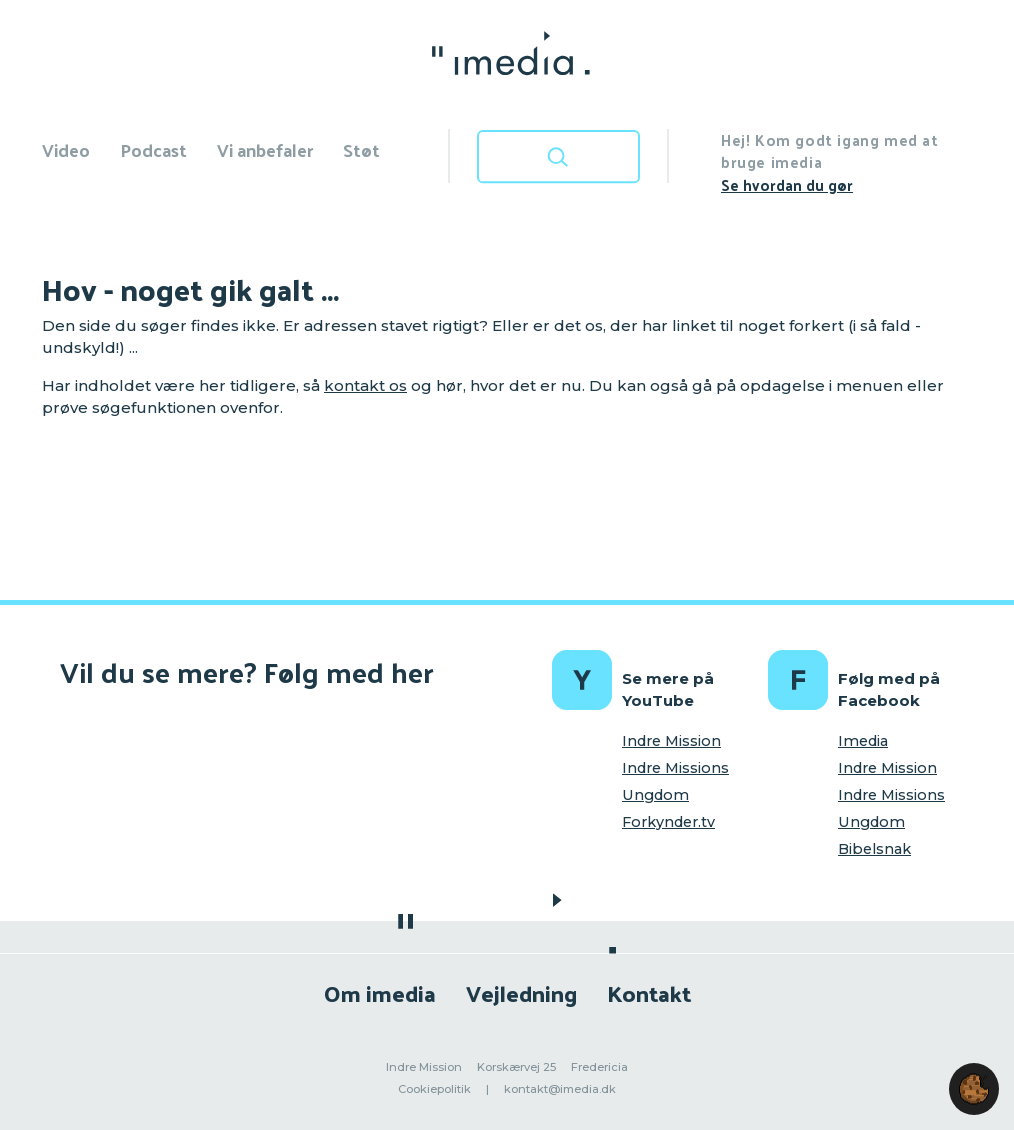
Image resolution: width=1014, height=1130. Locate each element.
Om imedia (380, 992)
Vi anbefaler (265, 149)
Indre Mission (671, 741)
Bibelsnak (874, 849)
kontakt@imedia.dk (560, 1089)
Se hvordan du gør (787, 184)
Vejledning (521, 992)
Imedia (863, 741)
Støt (361, 149)
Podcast (153, 149)
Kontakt (649, 992)
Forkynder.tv (668, 822)
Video (66, 149)
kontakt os (365, 385)
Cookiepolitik (434, 1089)
